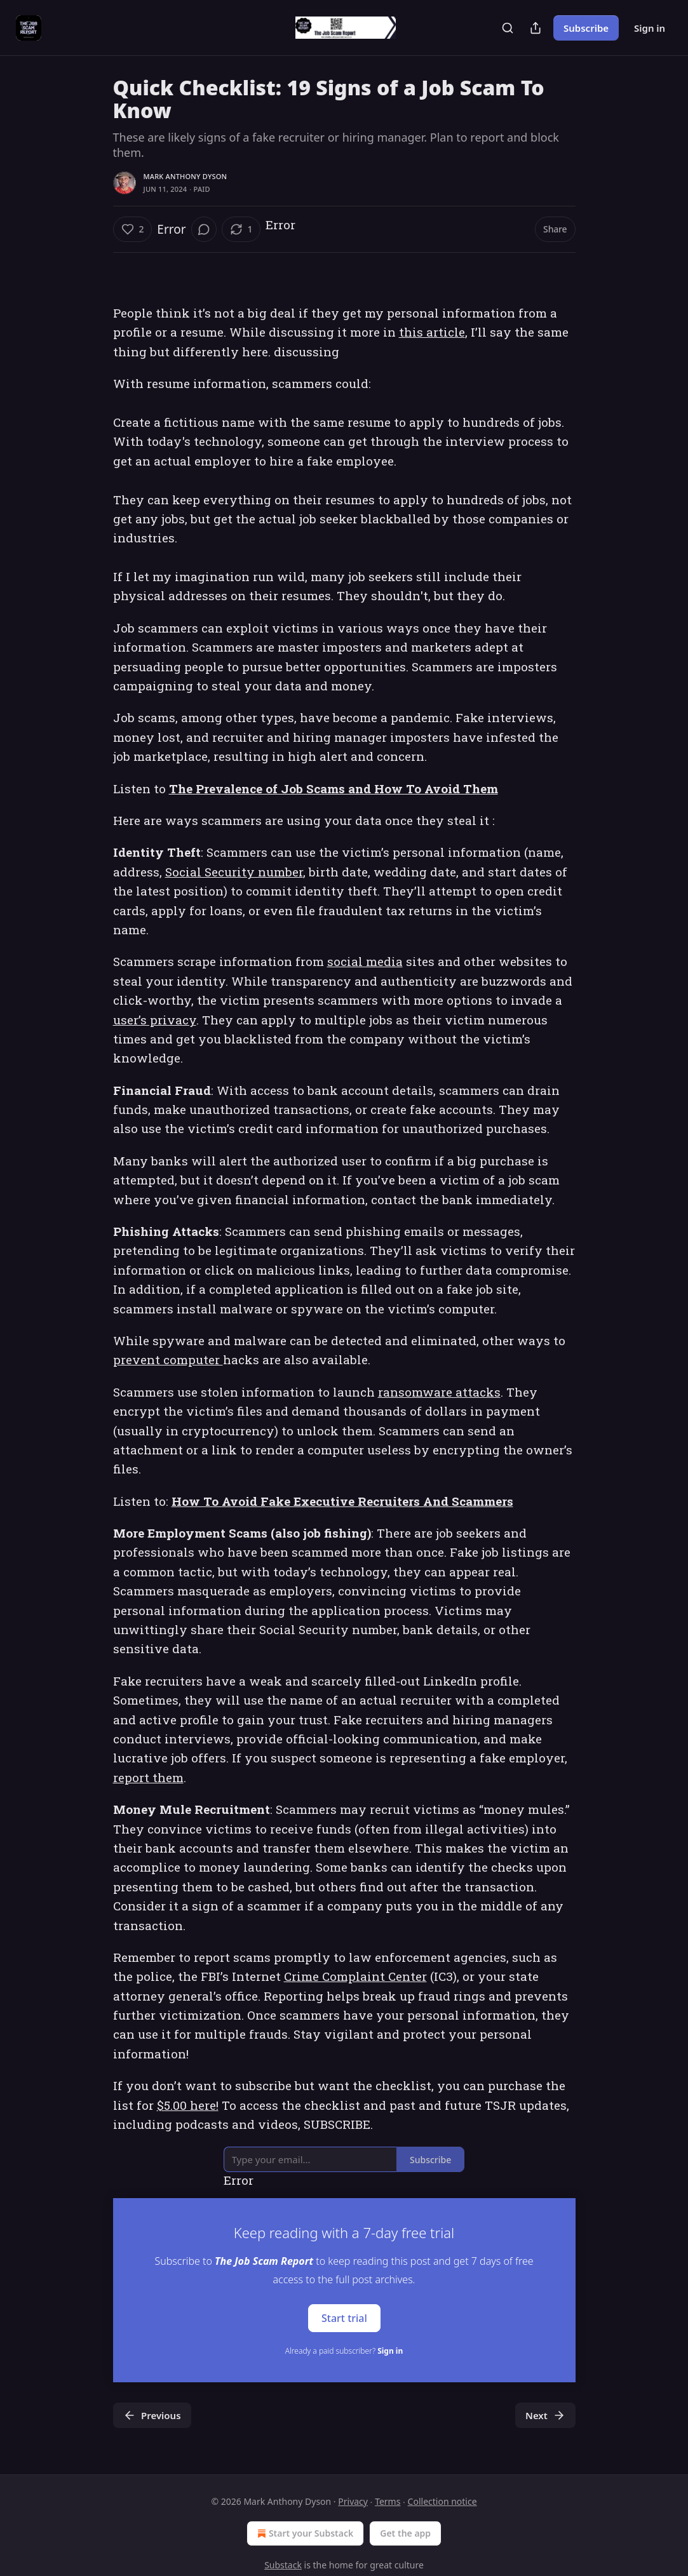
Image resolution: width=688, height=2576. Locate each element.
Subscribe (586, 28)
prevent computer (168, 1359)
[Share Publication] (535, 28)
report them (148, 1777)
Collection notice (442, 2501)
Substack (283, 2565)
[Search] (507, 28)
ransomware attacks (439, 1392)
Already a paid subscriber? (344, 2350)
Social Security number (234, 872)
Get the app (405, 2533)
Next (545, 2415)
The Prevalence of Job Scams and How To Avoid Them (333, 788)
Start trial (344, 2318)
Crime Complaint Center (355, 1976)
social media (365, 961)
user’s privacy (154, 1020)
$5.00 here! (188, 2105)
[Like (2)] (132, 229)
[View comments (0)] (204, 229)
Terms (387, 2501)
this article (432, 332)
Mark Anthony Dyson (185, 176)
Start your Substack (304, 2533)
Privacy (353, 2501)
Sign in (649, 28)
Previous (152, 2415)
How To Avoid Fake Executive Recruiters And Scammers (342, 1501)
